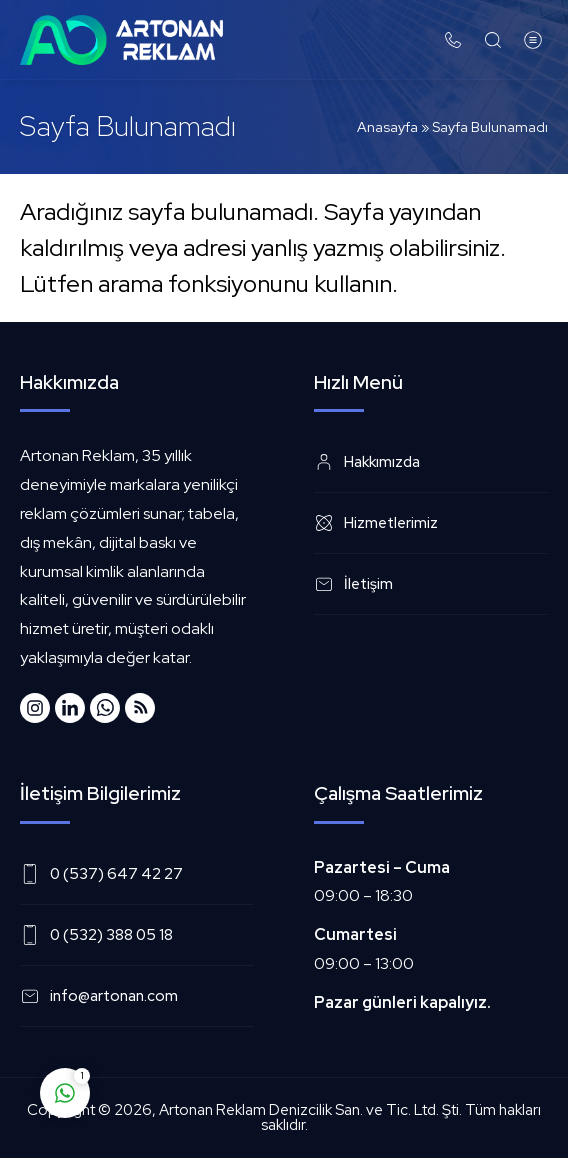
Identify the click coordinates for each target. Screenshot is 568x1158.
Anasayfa (387, 127)
